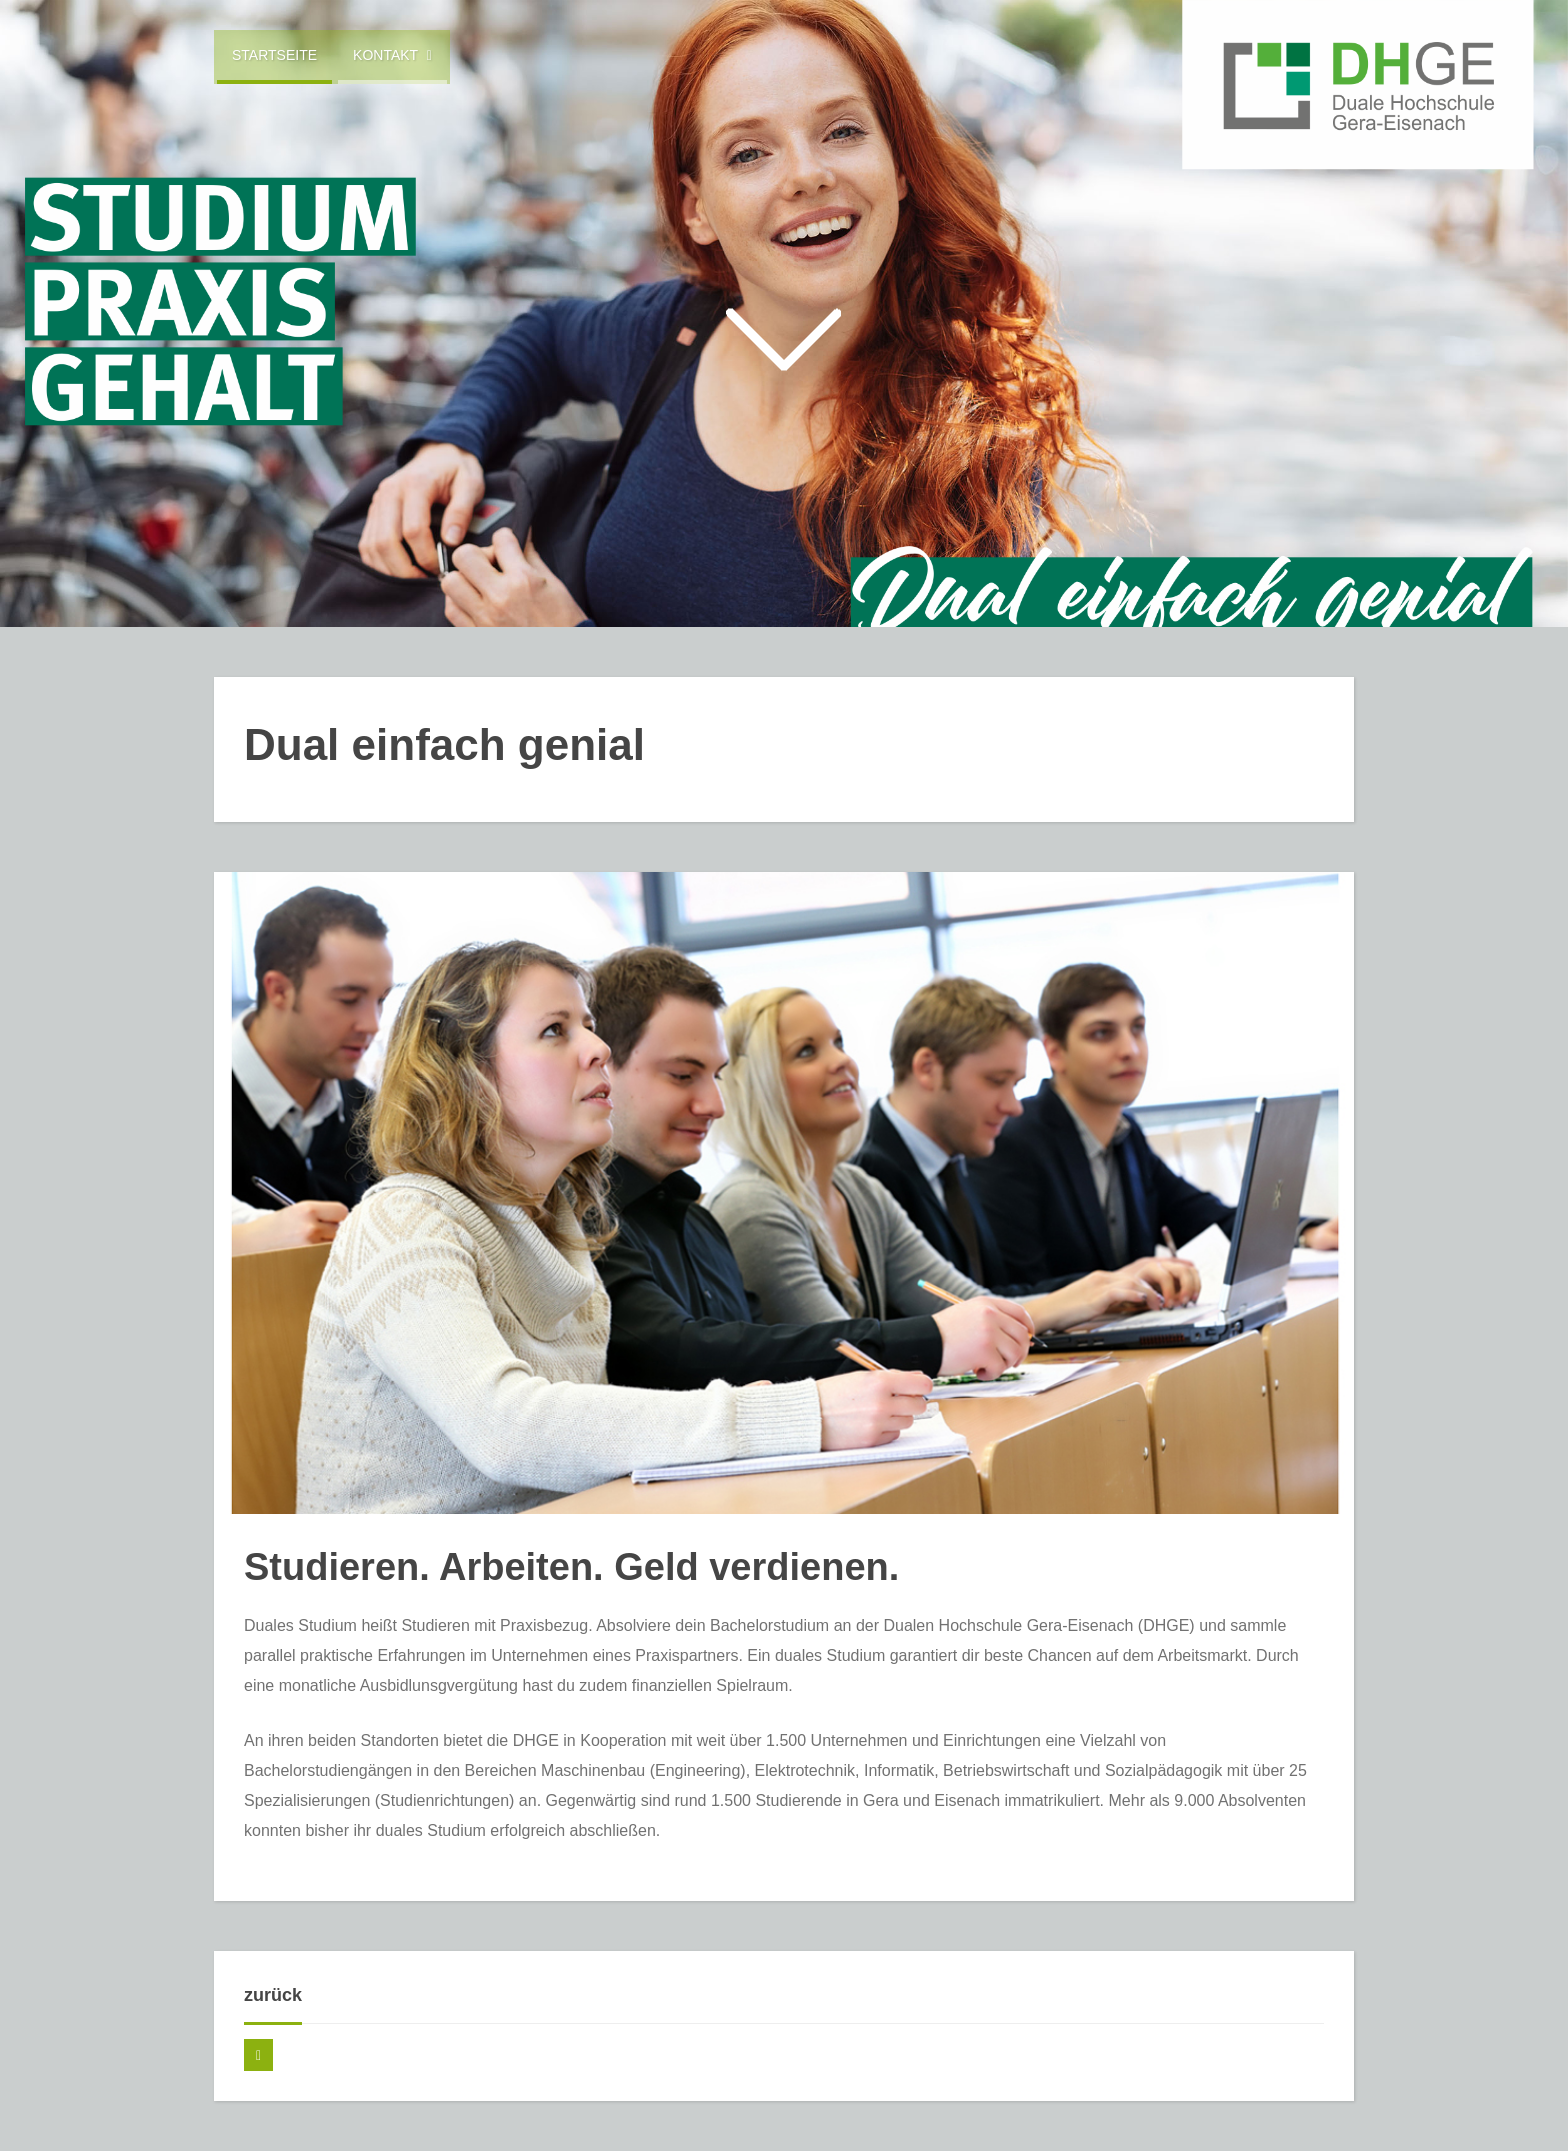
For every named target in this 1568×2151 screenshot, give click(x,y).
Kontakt (392, 55)
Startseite (274, 55)
